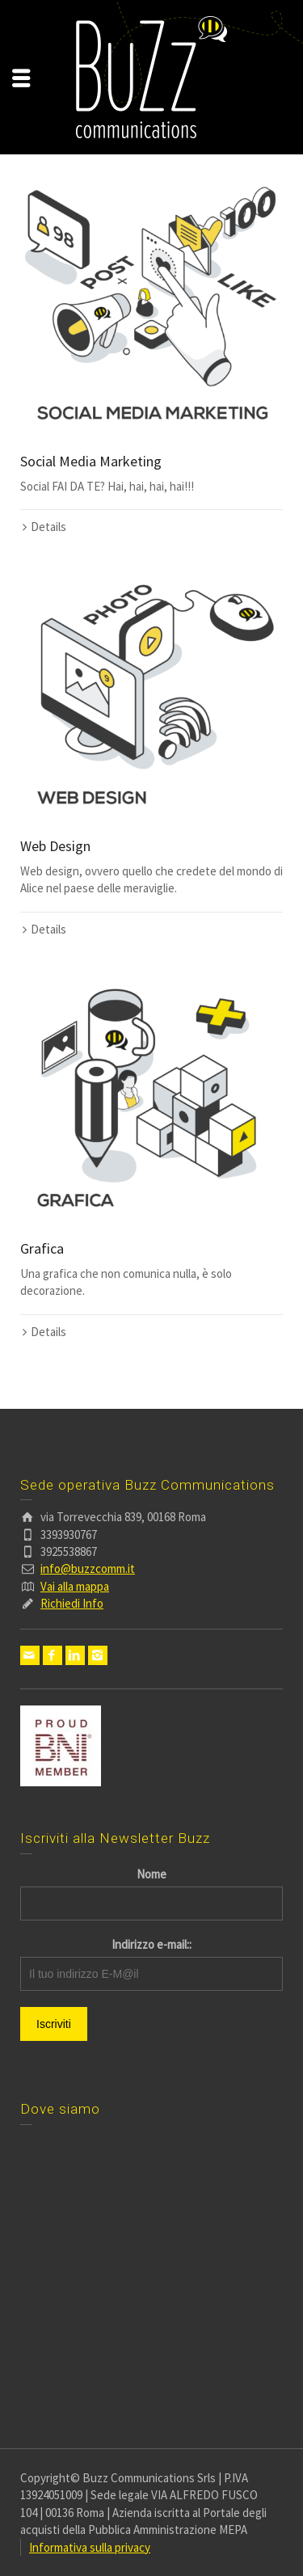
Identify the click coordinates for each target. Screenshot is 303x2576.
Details (48, 526)
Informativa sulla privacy (89, 2547)
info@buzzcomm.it (87, 1568)
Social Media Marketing (91, 461)
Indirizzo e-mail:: (151, 1944)
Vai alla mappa (74, 1586)
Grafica (42, 1248)
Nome (151, 1874)
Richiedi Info (71, 1603)
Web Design (55, 846)
